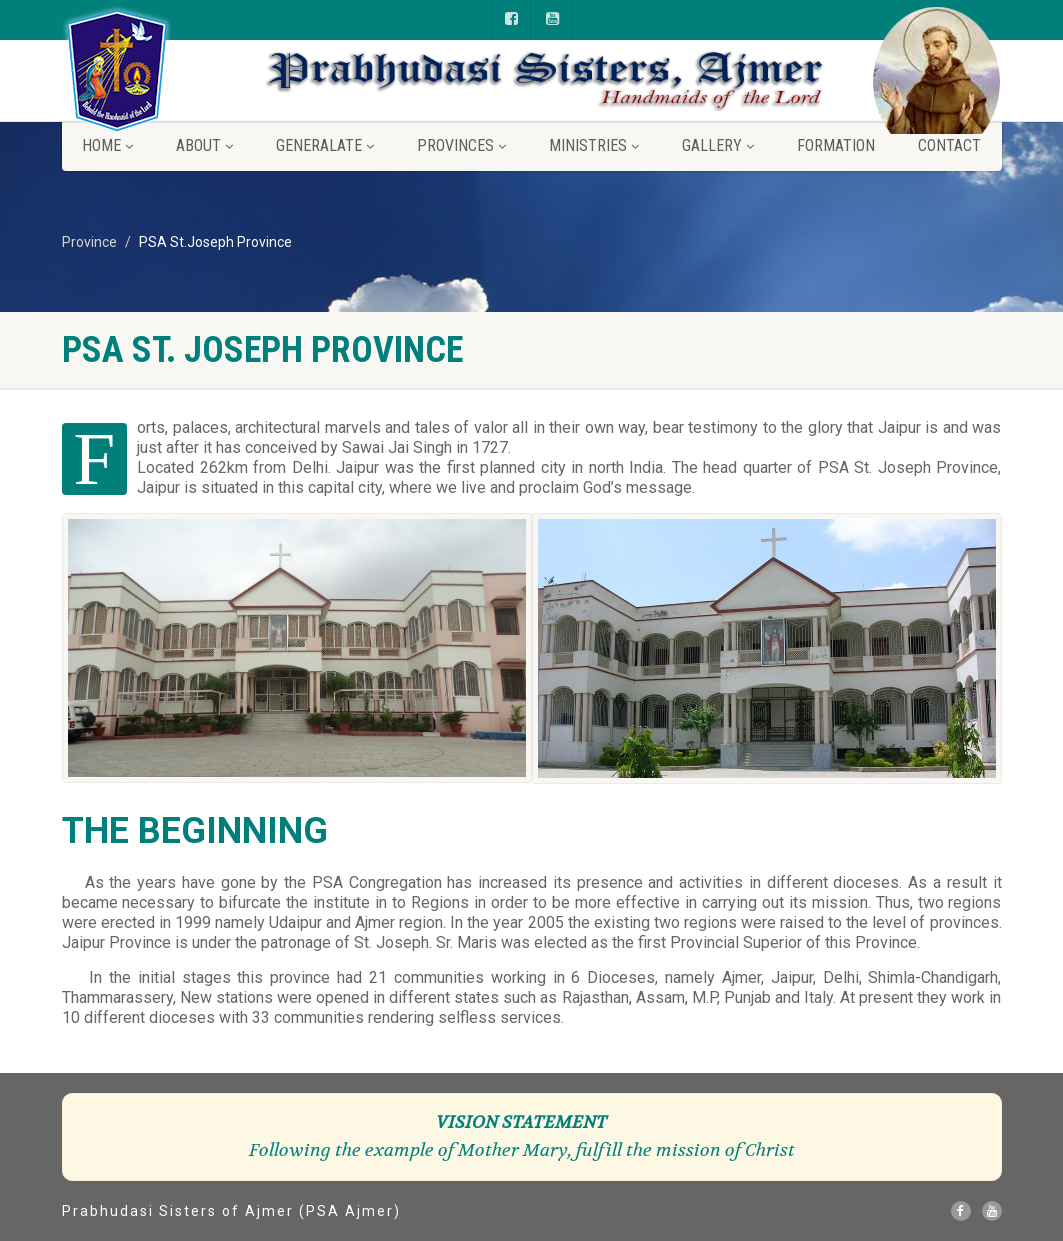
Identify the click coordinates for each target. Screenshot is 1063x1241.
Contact (949, 145)
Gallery (718, 145)
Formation (836, 145)
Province (89, 242)
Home (107, 145)
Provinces (461, 145)
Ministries (594, 145)
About (204, 145)
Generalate (325, 145)
